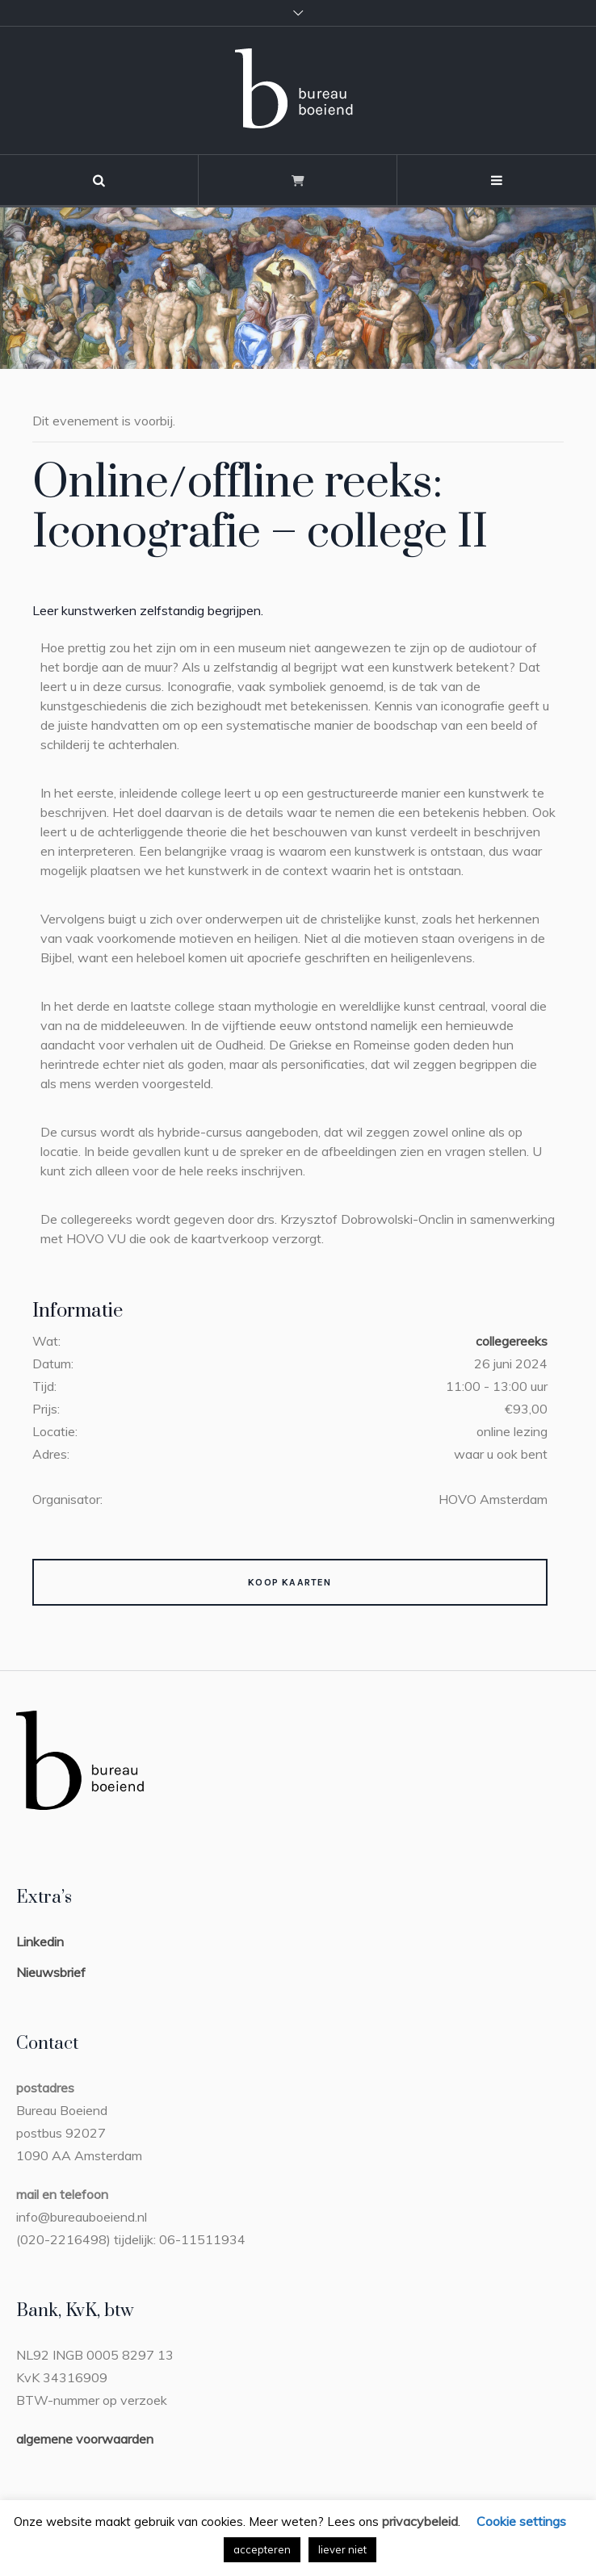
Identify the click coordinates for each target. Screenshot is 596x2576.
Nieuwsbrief (51, 1972)
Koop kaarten (289, 1582)
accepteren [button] (262, 2549)
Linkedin (40, 1941)
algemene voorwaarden (84, 2439)
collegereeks (512, 1341)
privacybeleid (420, 2521)
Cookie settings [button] (521, 2521)
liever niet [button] (342, 2549)
